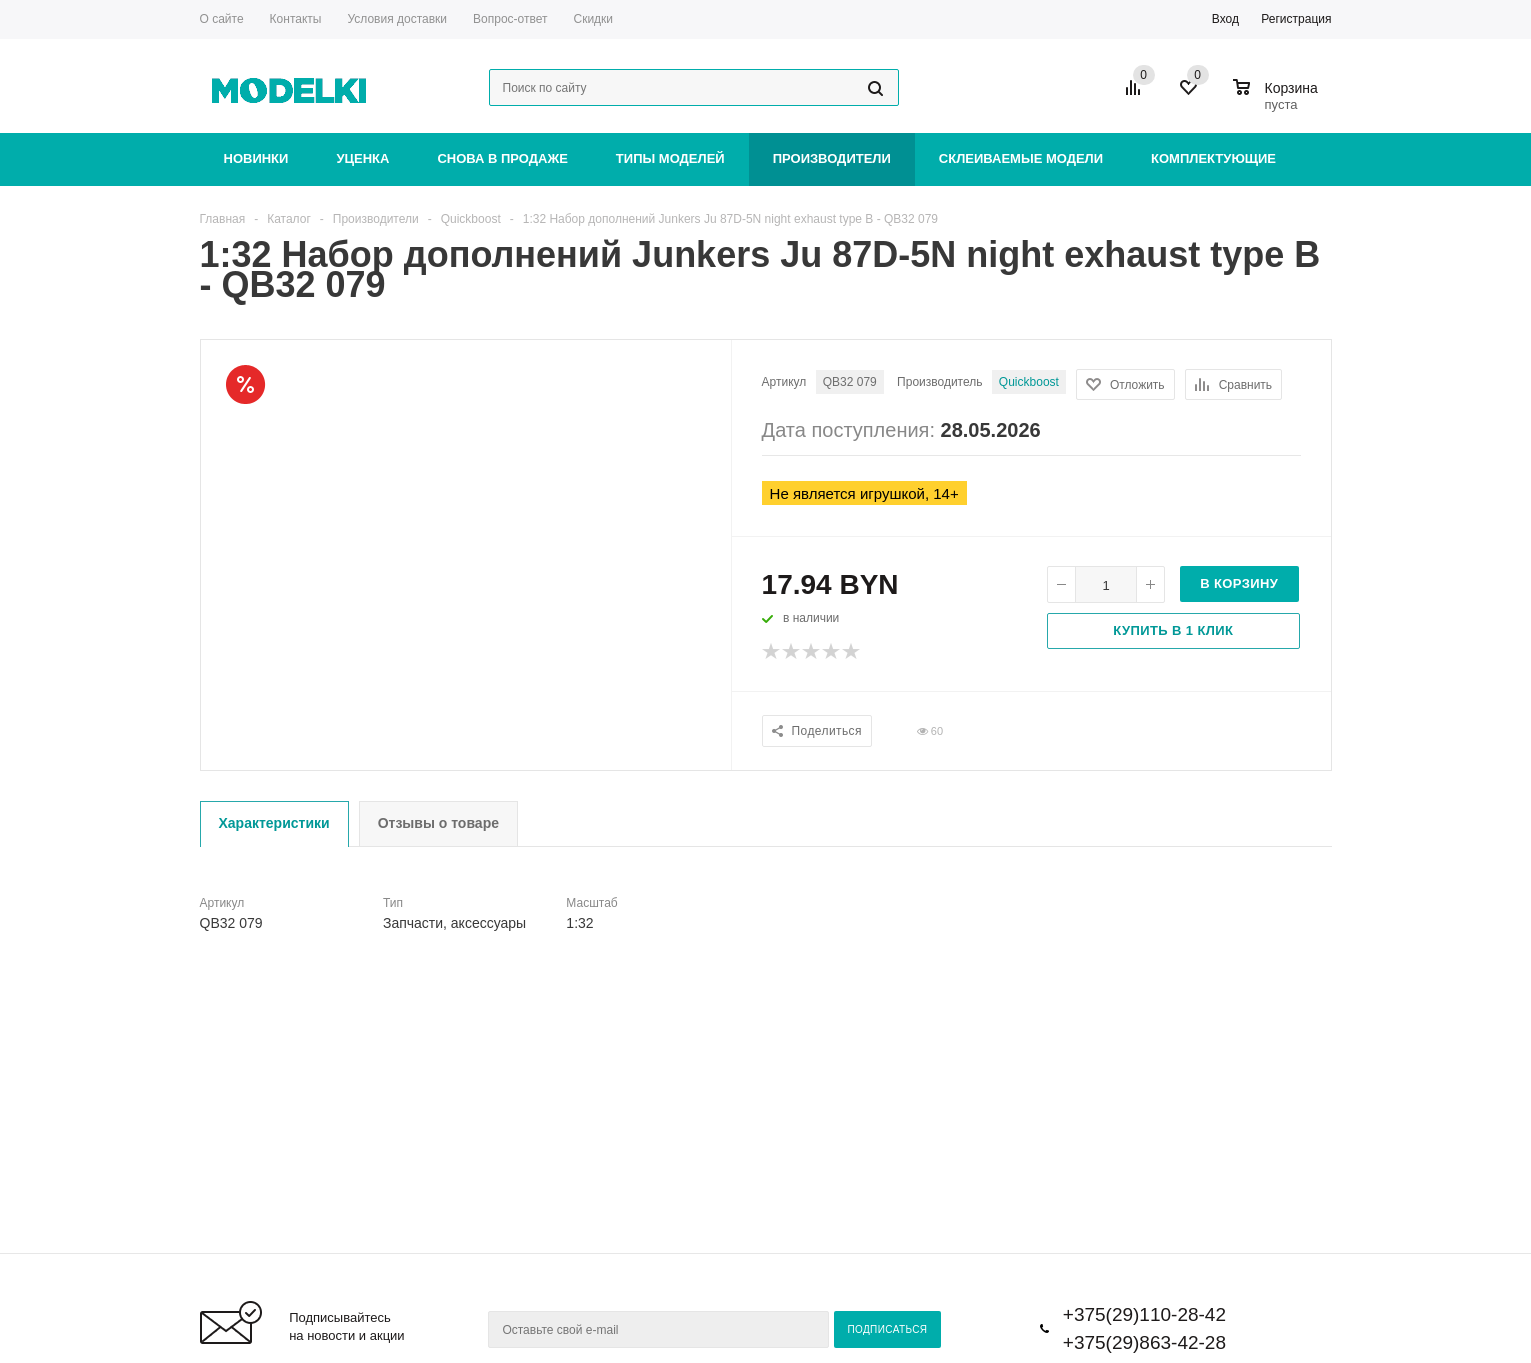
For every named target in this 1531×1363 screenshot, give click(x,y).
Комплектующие (1213, 158)
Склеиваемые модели (1021, 158)
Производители (832, 158)
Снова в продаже (502, 158)
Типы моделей (670, 158)
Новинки (256, 158)
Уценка (362, 158)
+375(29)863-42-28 (1144, 1342)
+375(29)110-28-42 (1144, 1314)
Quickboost (1029, 382)
